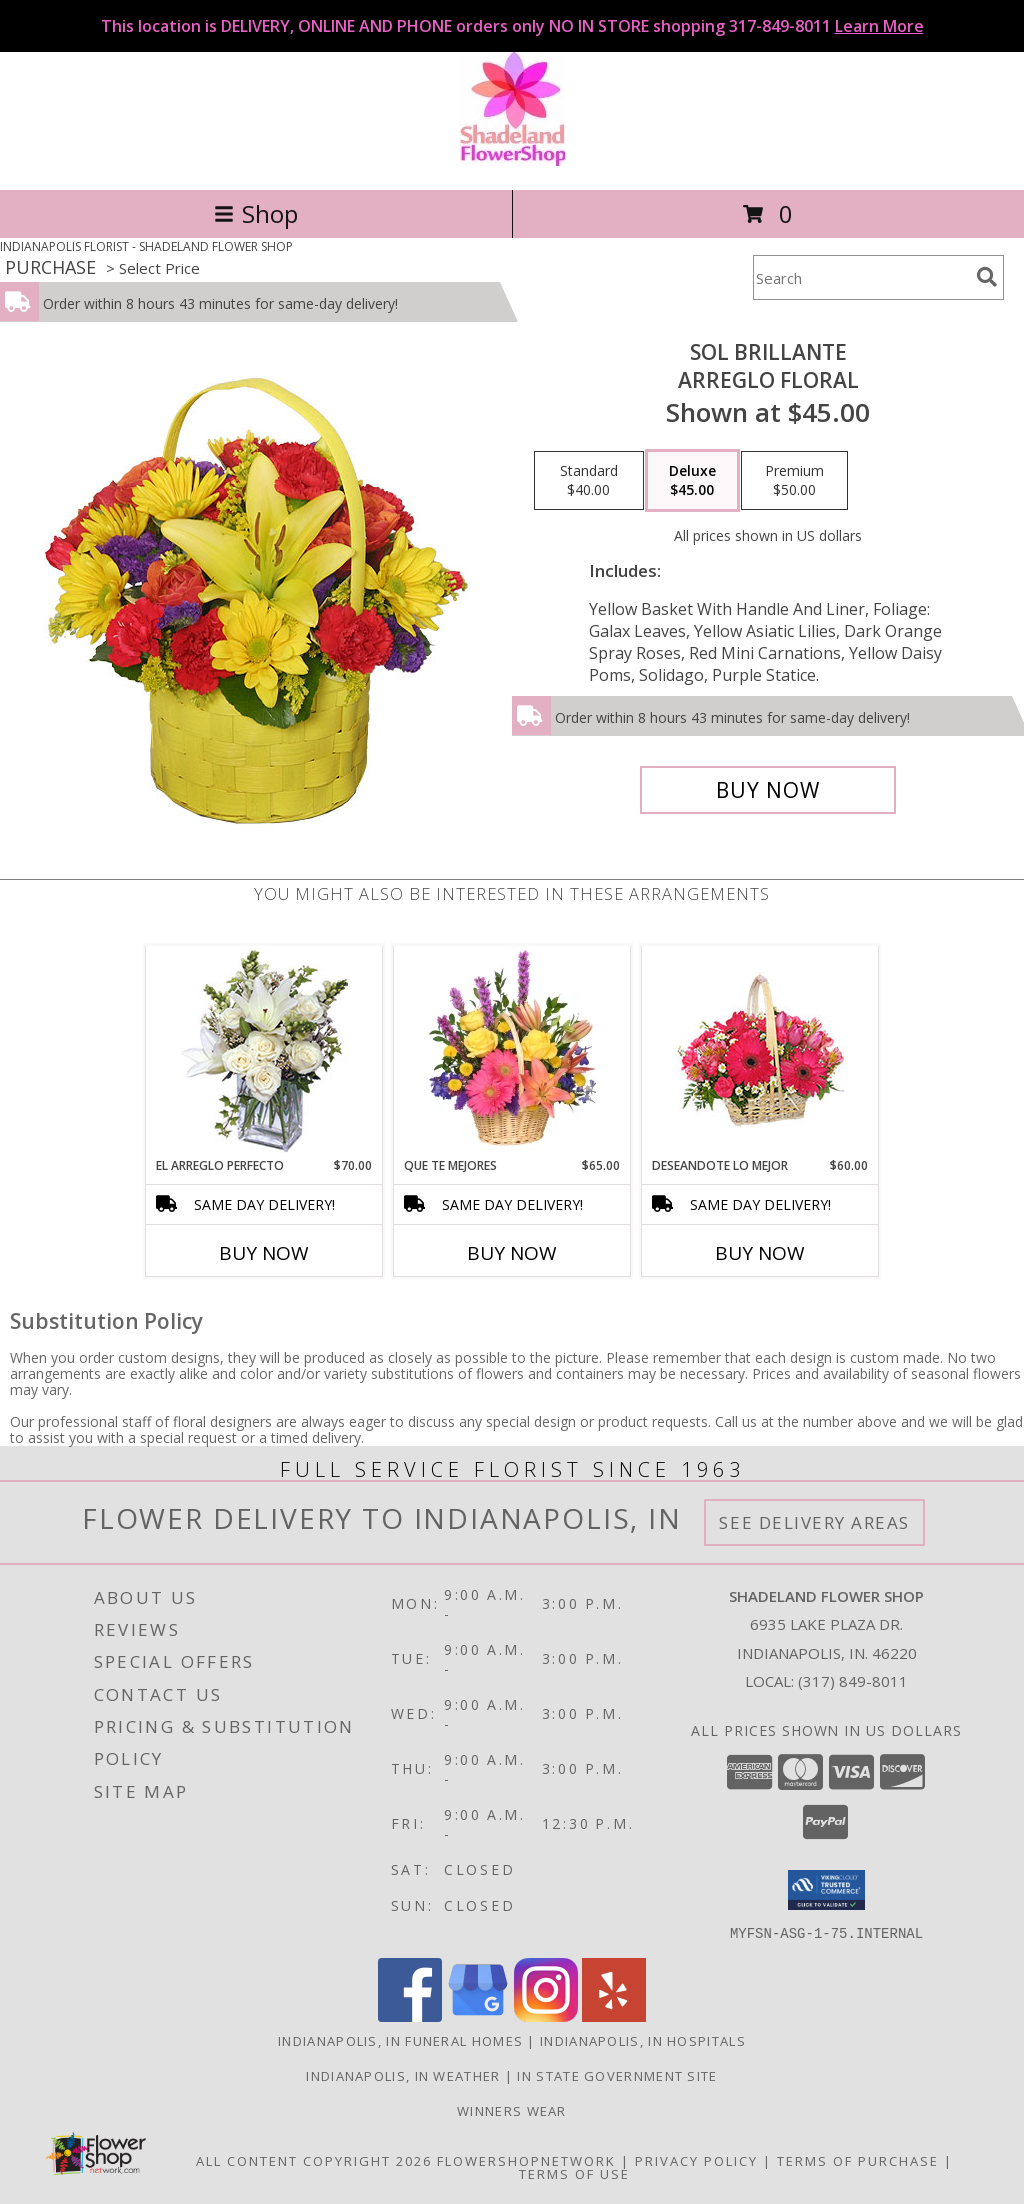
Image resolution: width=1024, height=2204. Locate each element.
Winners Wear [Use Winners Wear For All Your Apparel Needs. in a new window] (512, 2110)
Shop (256, 213)
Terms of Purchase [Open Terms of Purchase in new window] (858, 2160)
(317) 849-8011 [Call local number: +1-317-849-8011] (853, 1681)
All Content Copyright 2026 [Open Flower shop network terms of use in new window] (314, 2160)
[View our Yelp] (614, 2015)
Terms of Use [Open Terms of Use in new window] (574, 2173)
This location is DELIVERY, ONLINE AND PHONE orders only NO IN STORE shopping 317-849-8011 (512, 26)
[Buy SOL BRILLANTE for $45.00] (768, 790)
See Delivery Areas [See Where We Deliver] (814, 1522)
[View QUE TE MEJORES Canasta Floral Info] (512, 1051)
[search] (987, 277)
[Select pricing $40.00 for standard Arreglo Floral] (589, 481)
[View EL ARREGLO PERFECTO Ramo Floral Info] (264, 1051)
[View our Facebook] (410, 2015)
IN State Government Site (617, 2075)
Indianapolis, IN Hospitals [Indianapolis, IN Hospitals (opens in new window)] (643, 2040)
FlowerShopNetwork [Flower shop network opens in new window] (526, 2160)
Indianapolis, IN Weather (403, 2075)
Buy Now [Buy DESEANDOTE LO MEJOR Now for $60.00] (760, 1253)
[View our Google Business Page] (478, 2015)
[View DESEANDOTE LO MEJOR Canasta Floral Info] (760, 1051)
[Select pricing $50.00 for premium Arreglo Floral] (794, 481)
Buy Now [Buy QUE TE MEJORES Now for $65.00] (512, 1253)
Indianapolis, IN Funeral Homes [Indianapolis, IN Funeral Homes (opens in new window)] (400, 2040)
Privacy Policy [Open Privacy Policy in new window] (696, 2160)
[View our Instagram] (546, 2015)
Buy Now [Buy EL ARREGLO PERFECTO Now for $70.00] (264, 1253)
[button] (826, 1890)
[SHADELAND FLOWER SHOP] (512, 160)
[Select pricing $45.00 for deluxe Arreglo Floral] (692, 481)
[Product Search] (861, 277)
